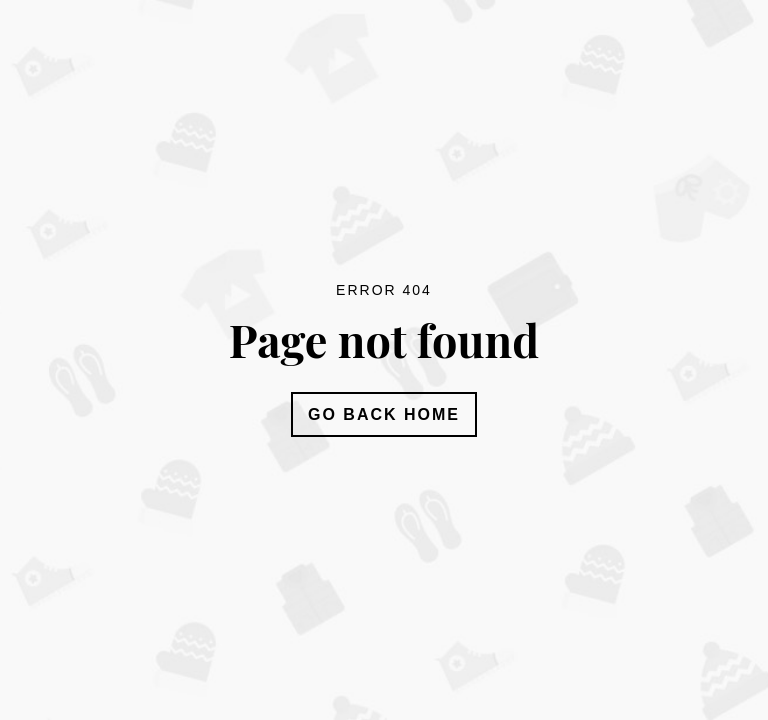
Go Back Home (384, 414)
